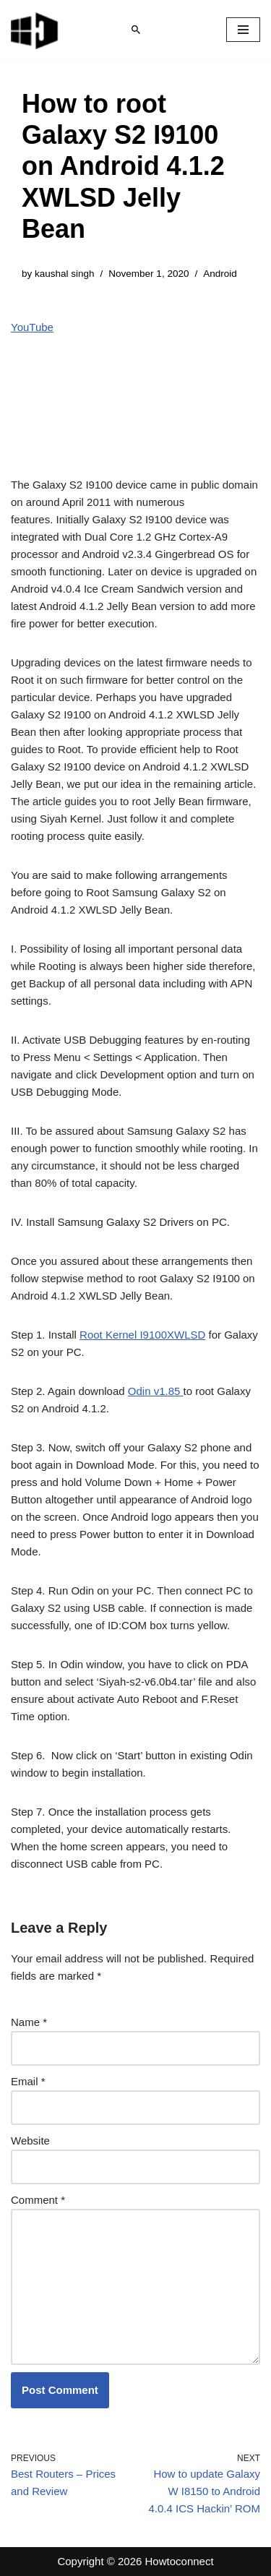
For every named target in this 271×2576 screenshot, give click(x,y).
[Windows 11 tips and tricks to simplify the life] (35, 29)
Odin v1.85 (156, 1391)
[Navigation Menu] (243, 29)
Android (220, 273)
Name (29, 2022)
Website (30, 2140)
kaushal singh (65, 273)
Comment (38, 2200)
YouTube (32, 327)
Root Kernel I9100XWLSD (142, 1334)
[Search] (136, 29)
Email (28, 2081)
